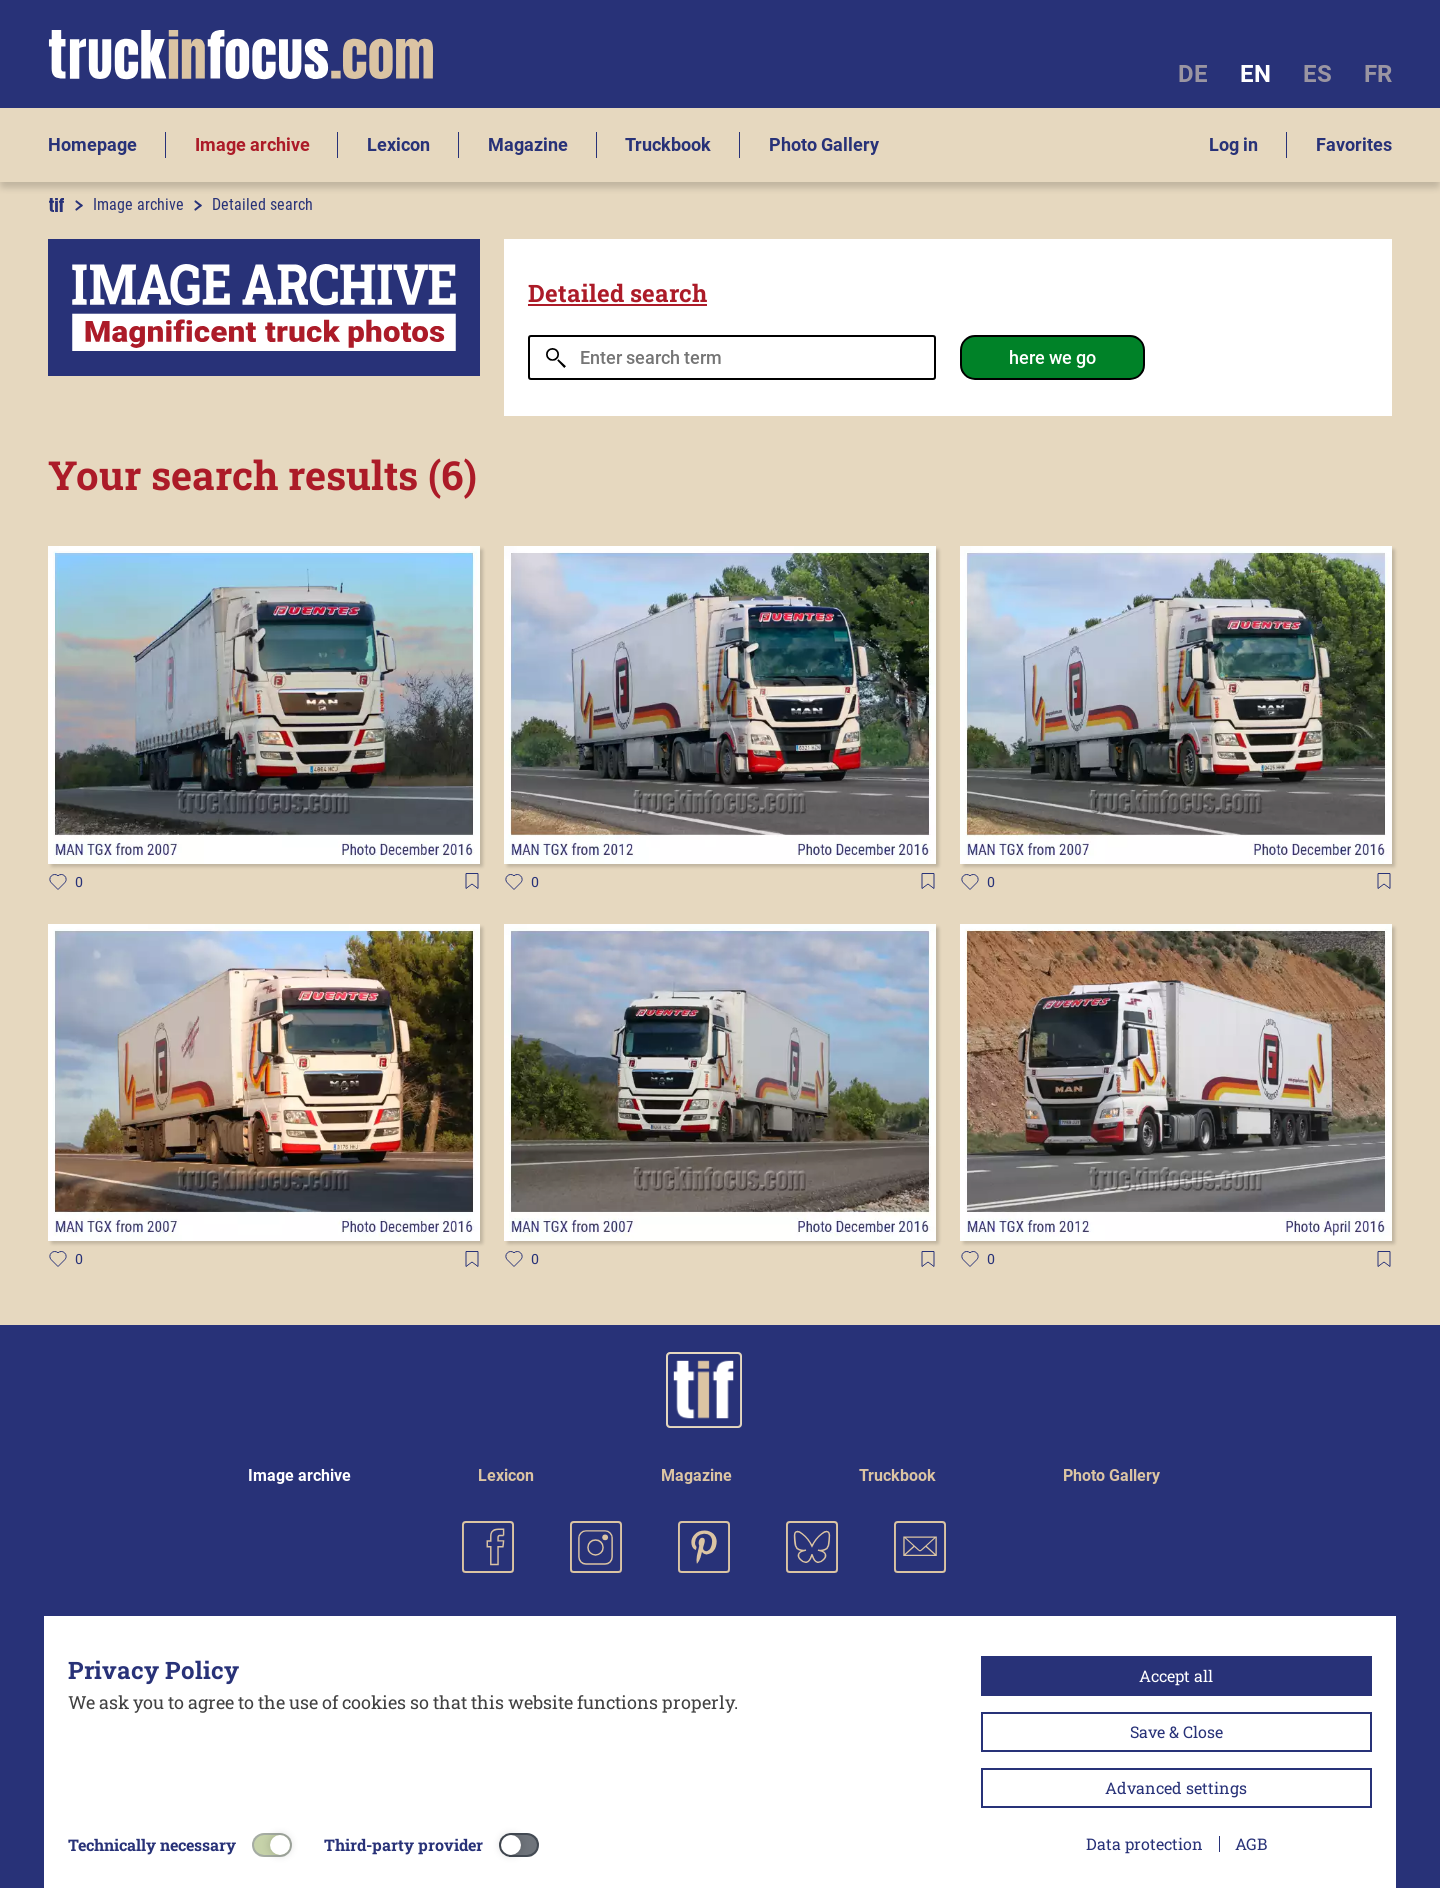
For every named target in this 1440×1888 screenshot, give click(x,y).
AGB (1251, 1843)
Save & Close (1176, 1731)
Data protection (1144, 1843)
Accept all (1176, 1675)
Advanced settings (1176, 1787)
